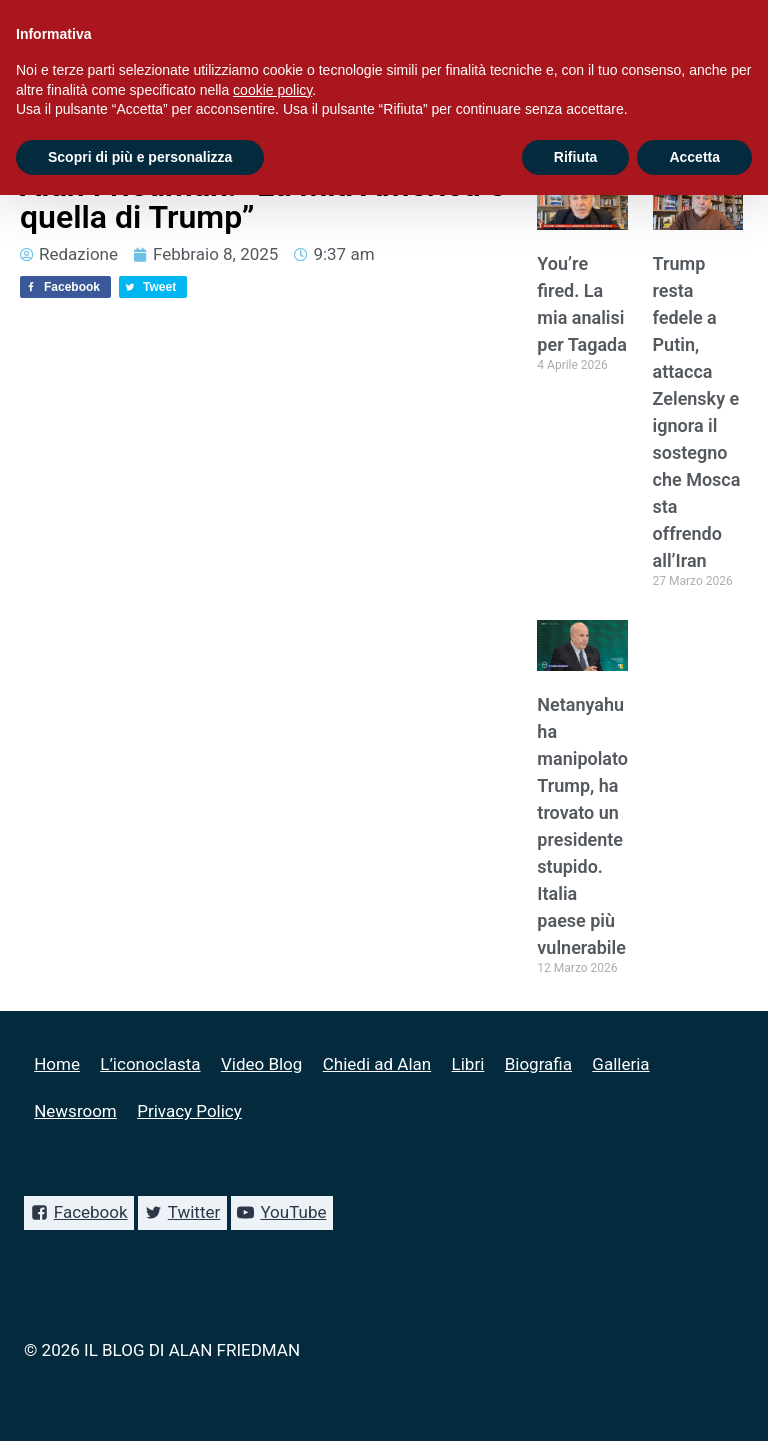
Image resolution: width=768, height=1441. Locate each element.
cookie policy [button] (272, 90)
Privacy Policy (189, 1111)
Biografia (538, 1064)
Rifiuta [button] (576, 157)
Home (57, 1064)
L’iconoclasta (150, 1064)
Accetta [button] (694, 157)
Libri (468, 1064)
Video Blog (261, 1064)
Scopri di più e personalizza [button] (140, 157)
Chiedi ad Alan (377, 1064)
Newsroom (75, 1111)
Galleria (620, 1064)
